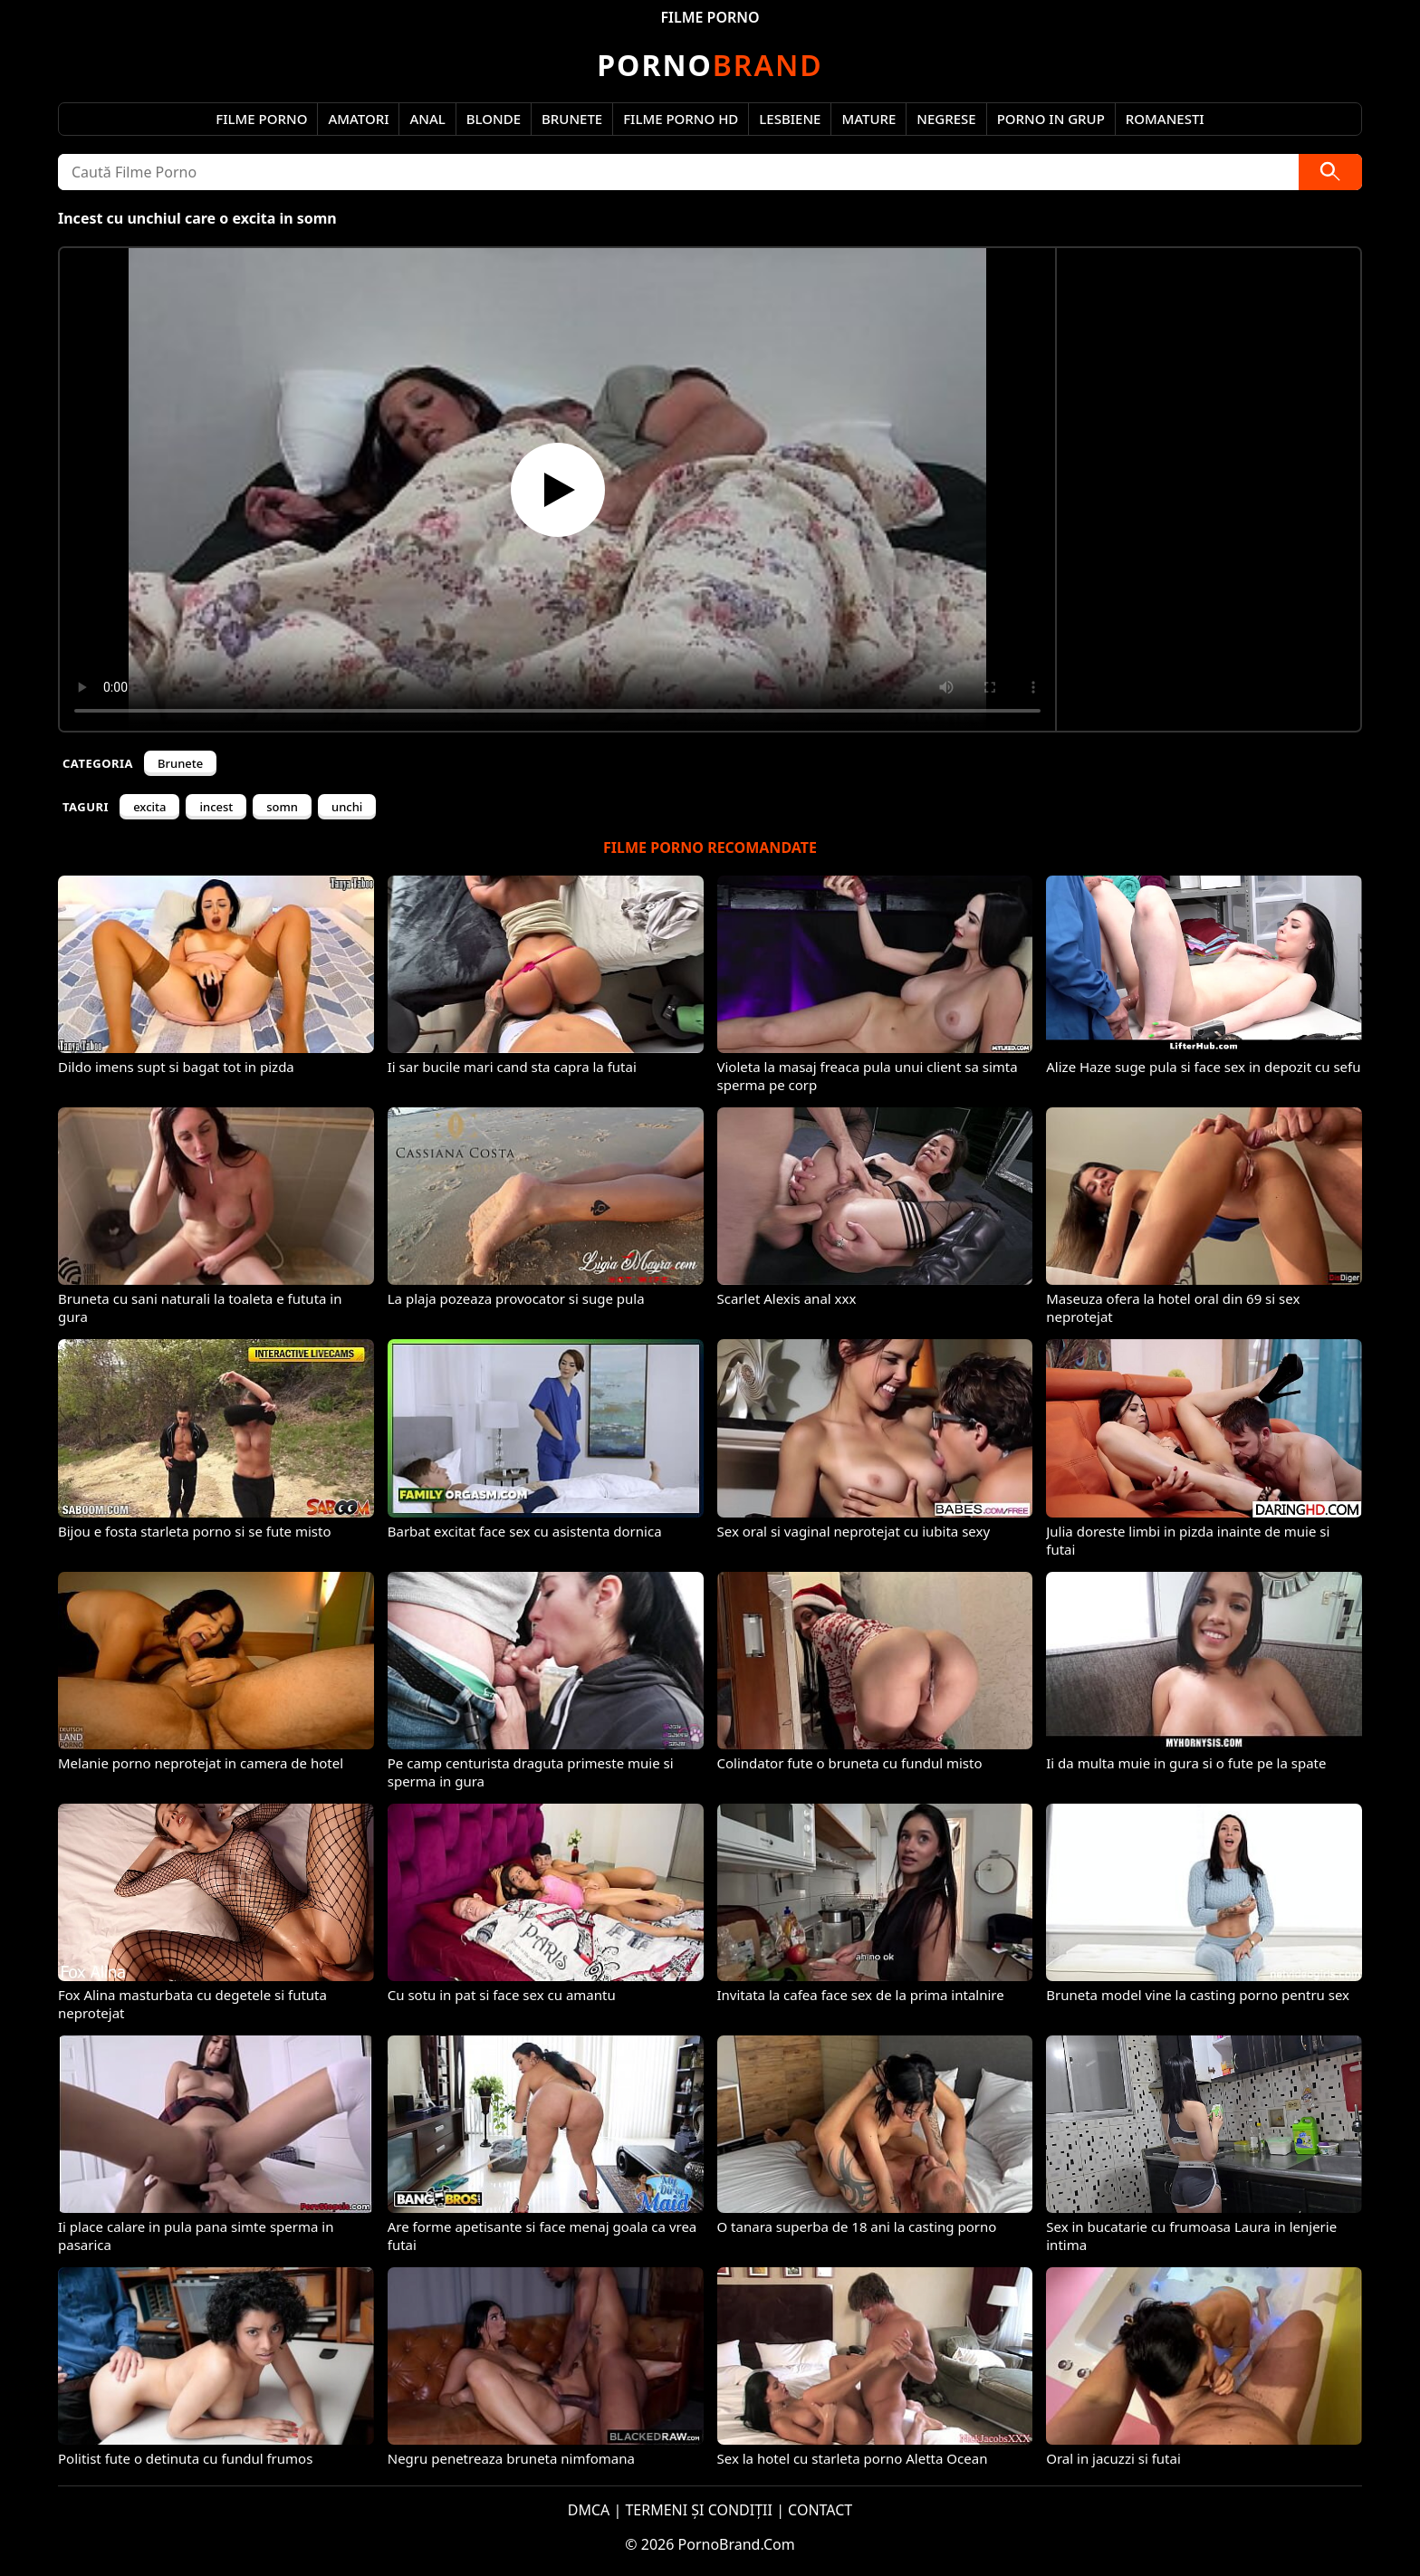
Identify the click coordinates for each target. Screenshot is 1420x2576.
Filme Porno (261, 119)
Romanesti (1165, 119)
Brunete (572, 119)
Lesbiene (789, 119)
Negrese (945, 119)
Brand (709, 64)
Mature (868, 119)
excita (149, 807)
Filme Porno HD (680, 119)
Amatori (358, 119)
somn (282, 807)
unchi (346, 807)
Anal (427, 119)
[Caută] (1330, 172)
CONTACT (820, 2510)
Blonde (493, 119)
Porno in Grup (1051, 119)
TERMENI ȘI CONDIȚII (698, 2510)
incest (216, 807)
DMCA (589, 2510)
